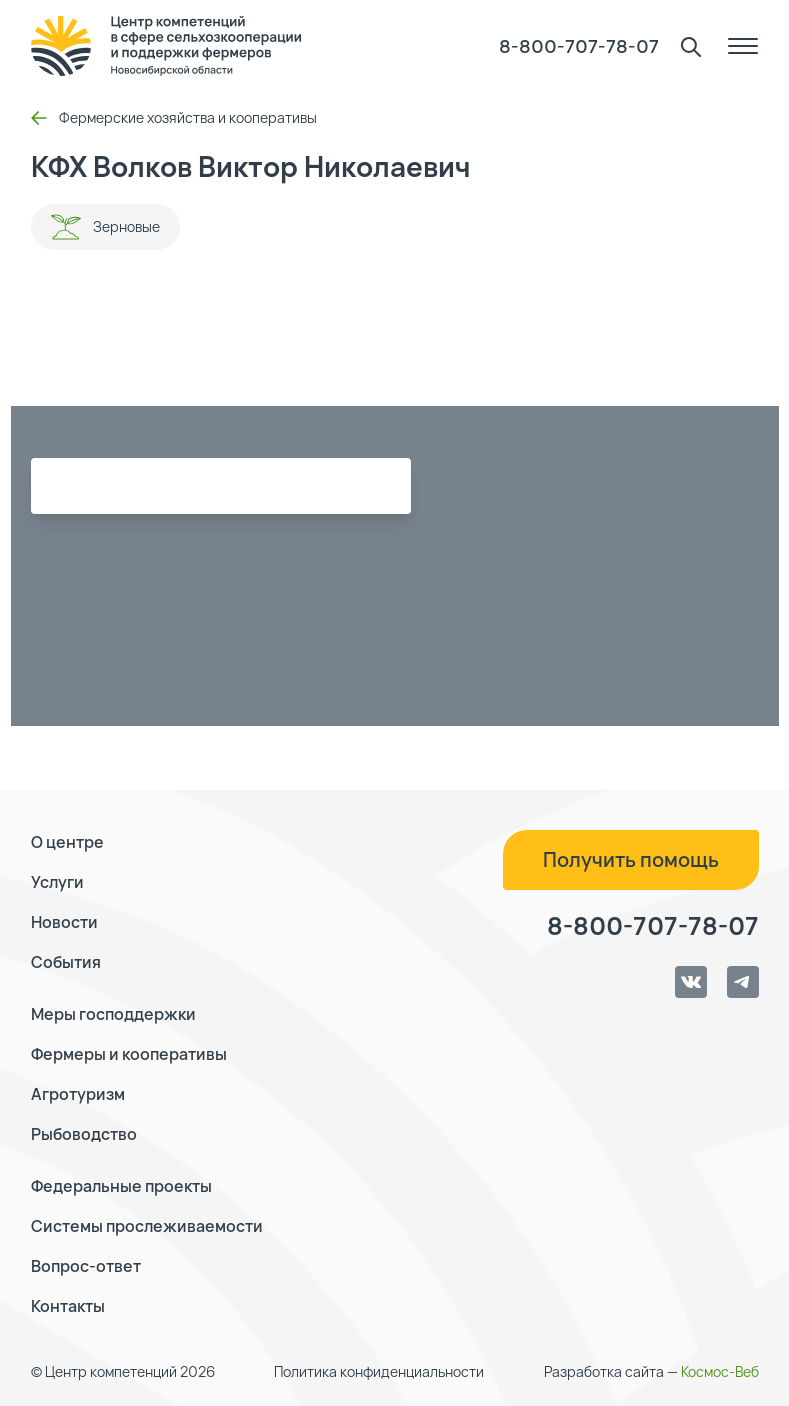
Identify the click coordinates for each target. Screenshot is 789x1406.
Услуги (57, 882)
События (66, 962)
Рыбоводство (84, 1134)
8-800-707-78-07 (579, 46)
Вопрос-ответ (86, 1266)
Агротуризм (78, 1094)
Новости (64, 922)
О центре (67, 842)
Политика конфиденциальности (379, 1371)
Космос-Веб (720, 1371)
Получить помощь (631, 859)
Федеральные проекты (121, 1186)
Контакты (68, 1306)
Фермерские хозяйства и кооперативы (174, 117)
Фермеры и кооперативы (129, 1054)
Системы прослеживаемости (147, 1226)
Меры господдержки (113, 1014)
